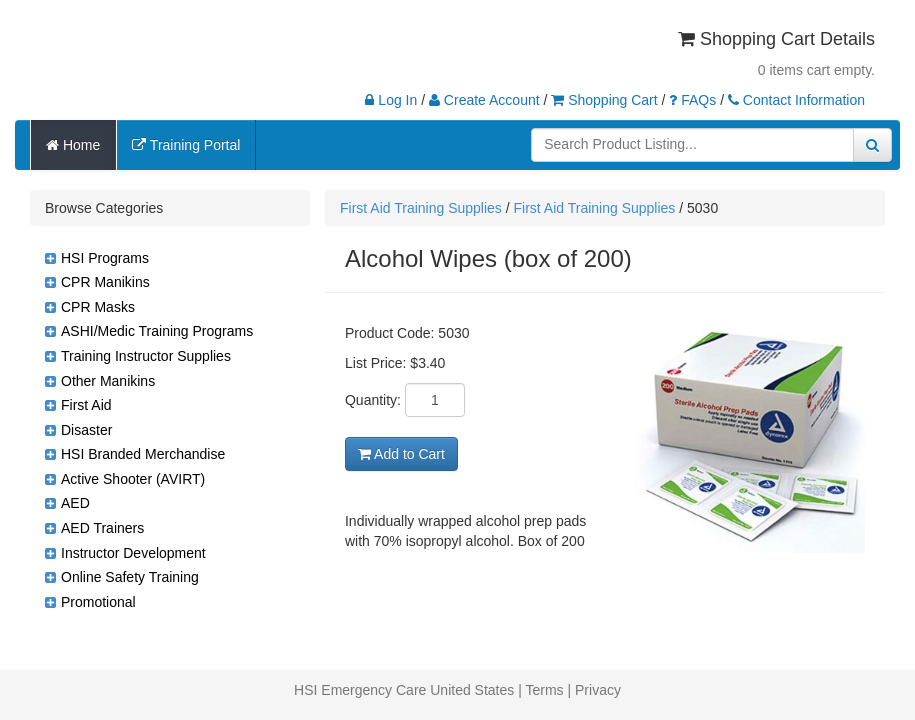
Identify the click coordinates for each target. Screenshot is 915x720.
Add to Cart (401, 454)
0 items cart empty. (816, 70)
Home (73, 145)
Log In (391, 100)
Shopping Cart (604, 100)
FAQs (692, 100)
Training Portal (186, 145)
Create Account (484, 100)
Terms (544, 690)
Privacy (598, 690)
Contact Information (796, 100)
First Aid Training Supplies (421, 208)
